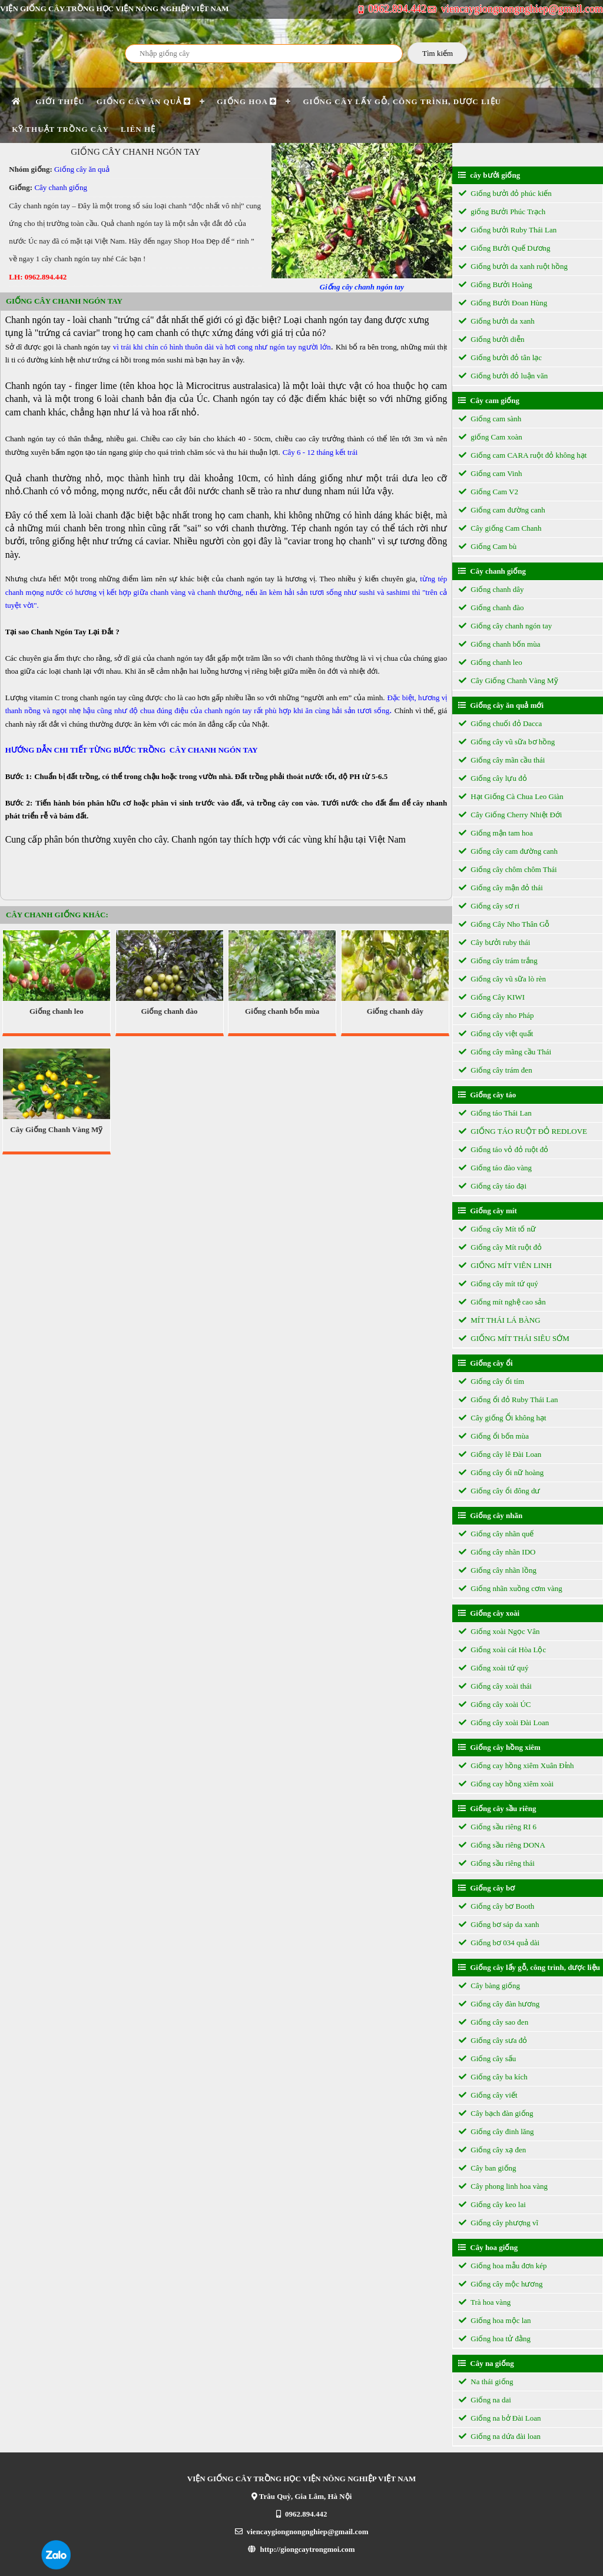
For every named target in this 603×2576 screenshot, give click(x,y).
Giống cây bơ (486, 1887)
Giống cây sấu (487, 2058)
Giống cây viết (488, 2095)
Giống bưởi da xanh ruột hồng (513, 266)
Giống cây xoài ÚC (495, 1704)
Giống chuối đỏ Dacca (500, 723)
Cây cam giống (488, 400)
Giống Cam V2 (488, 491)
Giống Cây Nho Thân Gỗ (504, 924)
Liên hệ (138, 129)
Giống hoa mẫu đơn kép (502, 2265)
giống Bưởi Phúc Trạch (502, 211)
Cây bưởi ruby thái (494, 942)
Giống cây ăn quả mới (501, 705)
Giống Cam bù (487, 546)
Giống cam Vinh (490, 473)
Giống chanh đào (169, 1011)
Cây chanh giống (60, 187)
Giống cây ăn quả (144, 101)
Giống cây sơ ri (489, 905)
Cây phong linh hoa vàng (503, 2186)
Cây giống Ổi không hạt (502, 1417)
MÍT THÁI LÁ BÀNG (500, 1320)
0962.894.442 (393, 9)
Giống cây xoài (488, 1613)
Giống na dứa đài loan (500, 2436)
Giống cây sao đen (493, 2022)
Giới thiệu (59, 101)
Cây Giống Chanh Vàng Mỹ (56, 1129)
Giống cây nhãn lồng (497, 1570)
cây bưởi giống (489, 175)
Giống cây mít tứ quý (498, 1283)
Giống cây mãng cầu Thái (505, 1051)
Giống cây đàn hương (499, 2003)
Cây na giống (486, 2363)
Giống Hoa (247, 101)
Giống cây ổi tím (491, 1381)
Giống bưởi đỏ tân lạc (500, 357)
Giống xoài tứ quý (494, 1667)
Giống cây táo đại (492, 1186)
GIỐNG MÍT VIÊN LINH (505, 1265)
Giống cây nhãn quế (496, 1533)
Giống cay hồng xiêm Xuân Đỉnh (516, 1765)
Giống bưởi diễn (491, 339)
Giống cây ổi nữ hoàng (501, 1472)
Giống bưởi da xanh (497, 321)
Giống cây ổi (485, 1363)
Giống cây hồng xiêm (499, 1747)
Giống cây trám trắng (498, 960)
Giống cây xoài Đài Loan (504, 1722)
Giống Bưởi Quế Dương (505, 248)
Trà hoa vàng (485, 2302)
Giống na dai (485, 2399)
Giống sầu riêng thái (497, 1863)
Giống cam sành (490, 418)
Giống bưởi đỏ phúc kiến (505, 193)
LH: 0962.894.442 (38, 276)
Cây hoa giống (488, 2247)
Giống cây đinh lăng (496, 2131)
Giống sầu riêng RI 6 (497, 1826)
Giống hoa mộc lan (495, 2320)
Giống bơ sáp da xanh (499, 1924)
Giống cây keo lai (492, 2204)
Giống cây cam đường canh (508, 851)
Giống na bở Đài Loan (500, 2418)
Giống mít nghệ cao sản (502, 1301)
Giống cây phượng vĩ (498, 2222)
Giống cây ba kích (493, 2076)
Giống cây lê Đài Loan (500, 1454)
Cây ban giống (487, 2168)
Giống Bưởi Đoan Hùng (503, 302)
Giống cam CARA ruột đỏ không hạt (523, 455)
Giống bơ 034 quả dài (499, 1942)
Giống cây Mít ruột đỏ (500, 1247)
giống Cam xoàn (490, 436)
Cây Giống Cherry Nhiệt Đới (510, 814)
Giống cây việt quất (496, 1033)
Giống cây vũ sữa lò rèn (502, 978)
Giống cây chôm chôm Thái (508, 869)
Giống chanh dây (395, 1011)
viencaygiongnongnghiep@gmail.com (515, 9)
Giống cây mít (487, 1210)
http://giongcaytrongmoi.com (301, 2549)
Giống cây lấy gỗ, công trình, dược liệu (402, 101)
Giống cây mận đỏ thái (501, 887)
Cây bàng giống (489, 1985)
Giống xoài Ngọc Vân (499, 1631)
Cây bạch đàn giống (496, 2113)
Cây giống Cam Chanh (500, 528)
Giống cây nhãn (490, 1515)
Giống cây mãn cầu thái (502, 760)
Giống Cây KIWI (492, 997)
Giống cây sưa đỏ (493, 2040)
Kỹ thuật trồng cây (60, 129)
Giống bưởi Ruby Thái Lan (507, 229)
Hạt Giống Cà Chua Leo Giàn (511, 796)
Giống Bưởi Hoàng (495, 284)
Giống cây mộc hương (500, 2283)
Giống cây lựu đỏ (493, 778)
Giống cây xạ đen (492, 2149)
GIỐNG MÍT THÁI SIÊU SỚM (514, 1338)
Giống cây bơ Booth (496, 1906)
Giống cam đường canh (502, 509)
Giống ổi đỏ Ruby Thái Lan (508, 1399)
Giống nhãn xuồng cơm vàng (510, 1588)
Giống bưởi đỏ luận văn (503, 375)
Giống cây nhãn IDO (497, 1551)
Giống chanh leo (56, 1011)
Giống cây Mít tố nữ (497, 1228)
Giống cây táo (487, 1094)
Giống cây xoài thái (495, 1686)
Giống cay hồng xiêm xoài (506, 1783)
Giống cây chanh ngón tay (505, 625)
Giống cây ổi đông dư (499, 1490)
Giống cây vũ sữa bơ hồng (507, 741)
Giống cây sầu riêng (497, 1808)
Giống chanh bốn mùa (282, 1011)
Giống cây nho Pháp (496, 1015)
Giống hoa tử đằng (495, 2338)
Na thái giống (486, 2381)
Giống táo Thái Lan (495, 1113)
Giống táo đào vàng (495, 1167)
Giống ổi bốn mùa (494, 1436)
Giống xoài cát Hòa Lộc (502, 1649)
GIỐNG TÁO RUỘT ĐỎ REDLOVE (523, 1131)
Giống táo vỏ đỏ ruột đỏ (503, 1149)
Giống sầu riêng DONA (502, 1845)
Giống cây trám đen (495, 1070)
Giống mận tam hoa (496, 832)
